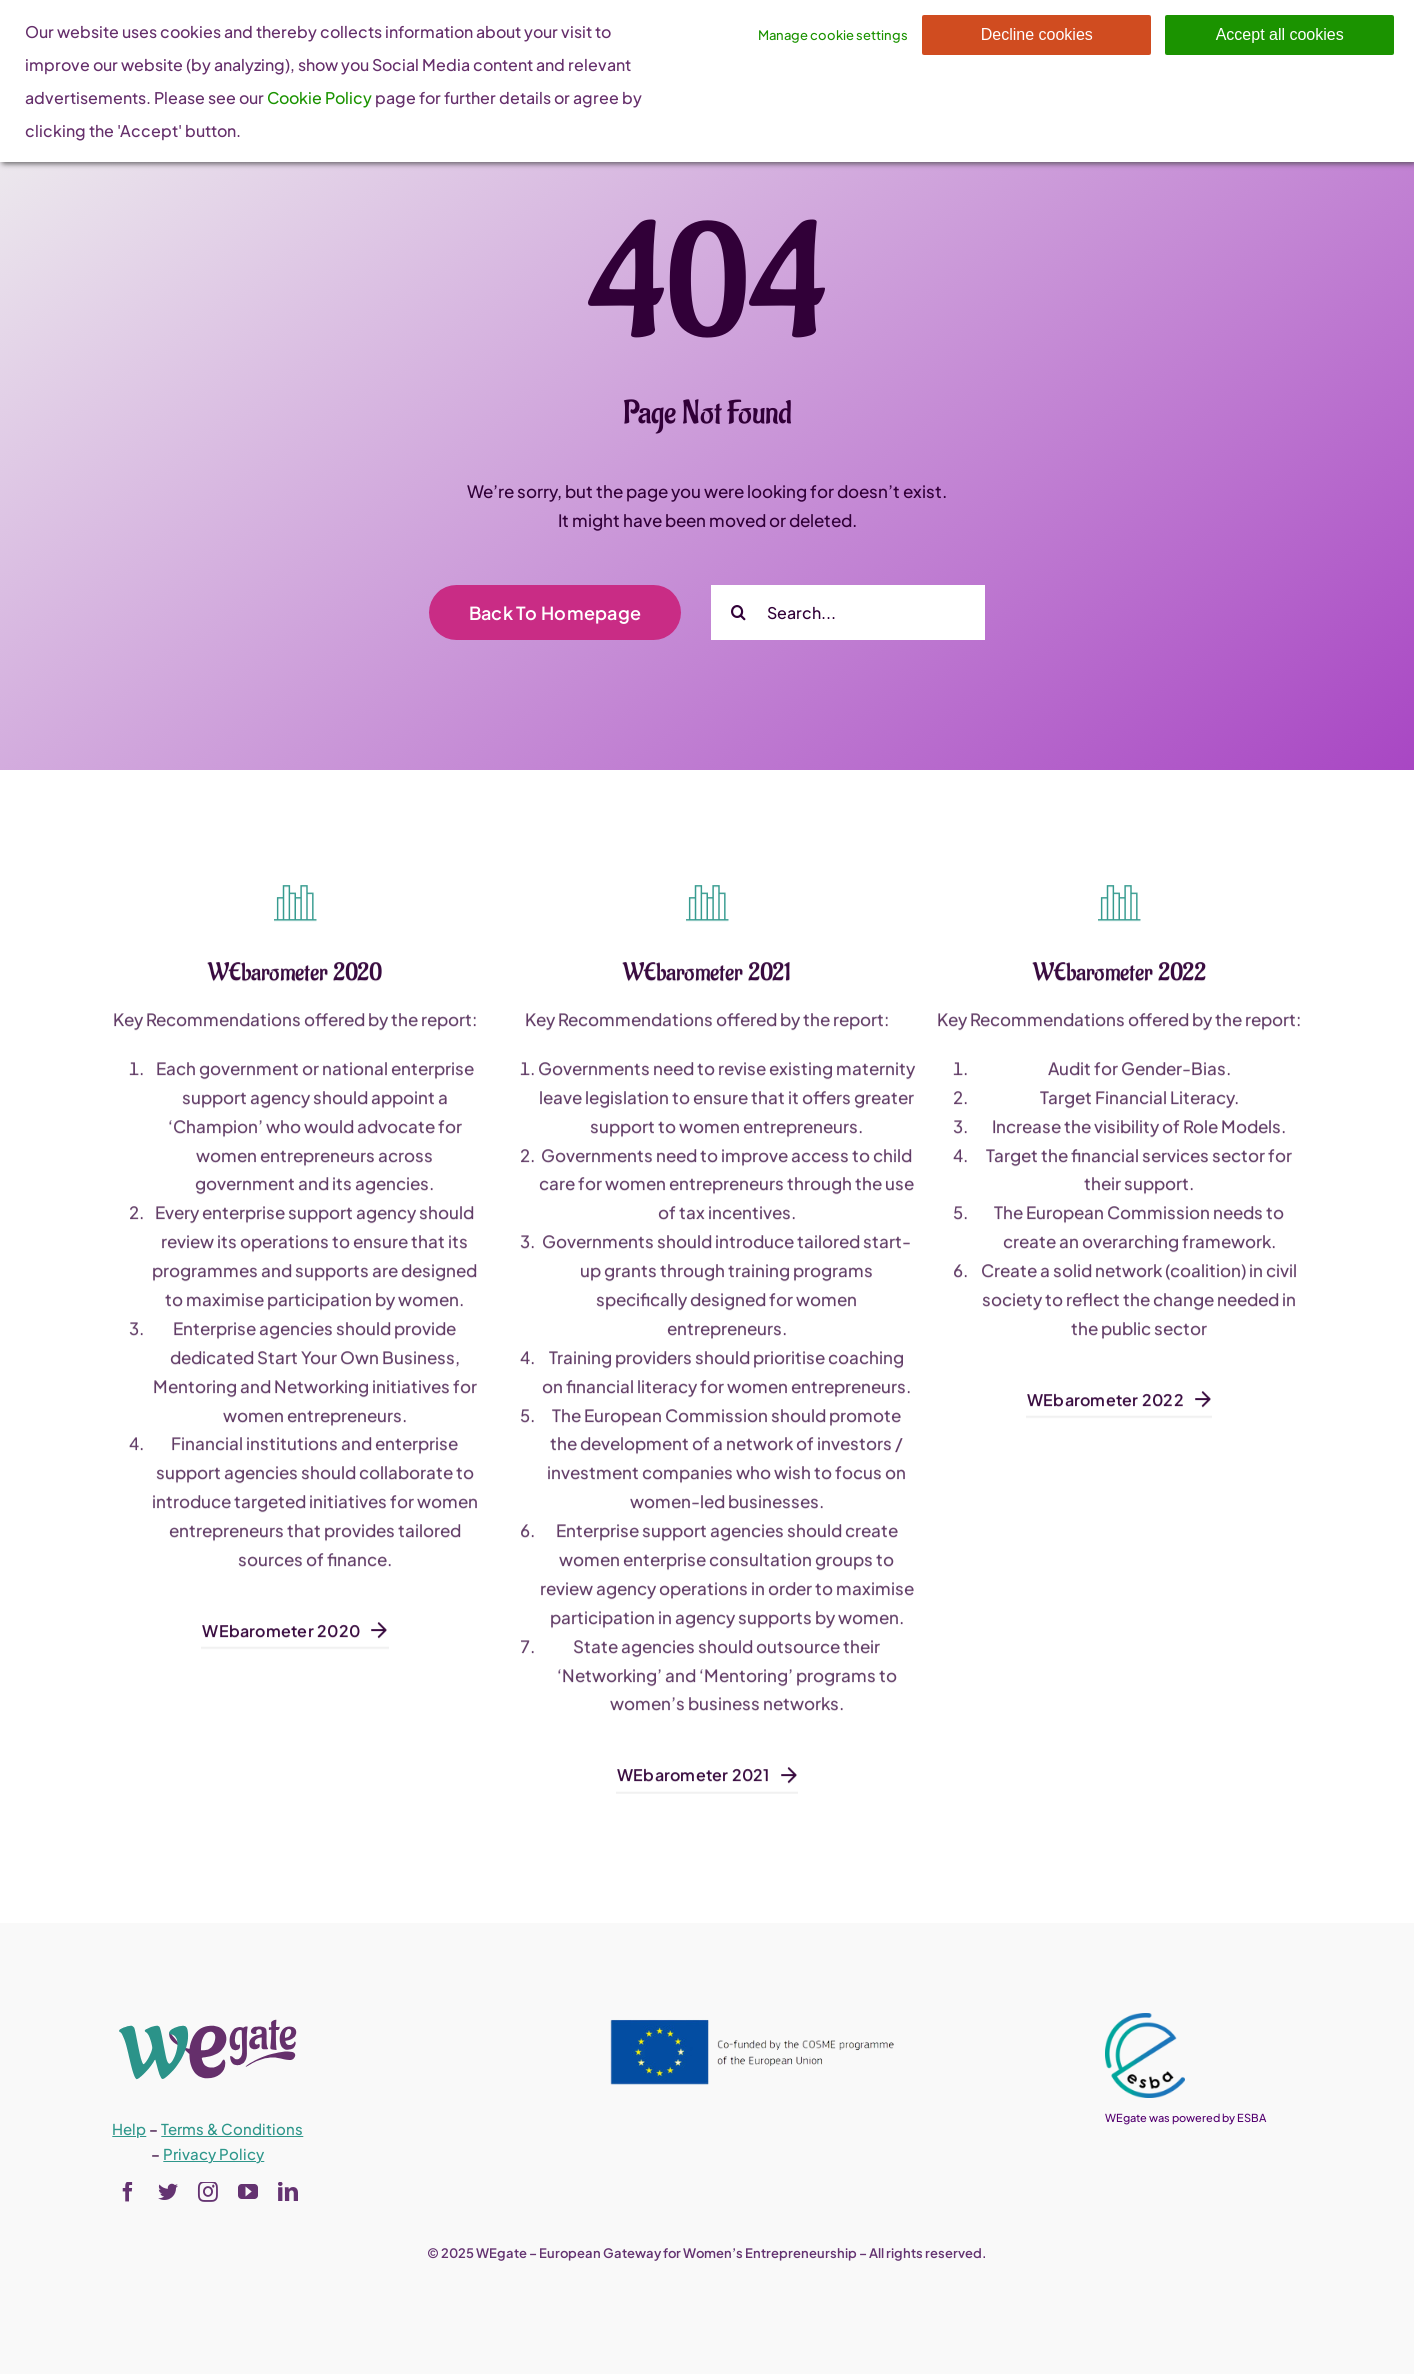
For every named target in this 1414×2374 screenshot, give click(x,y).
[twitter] (168, 2192)
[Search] (738, 612)
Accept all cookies (1280, 34)
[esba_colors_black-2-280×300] (1145, 2021)
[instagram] (208, 2192)
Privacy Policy (213, 2153)
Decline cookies (1037, 34)
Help (129, 2128)
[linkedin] (288, 2192)
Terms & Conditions (232, 2128)
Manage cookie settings (833, 35)
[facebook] (128, 2192)
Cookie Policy (319, 97)
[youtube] (248, 2192)
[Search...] (848, 612)
